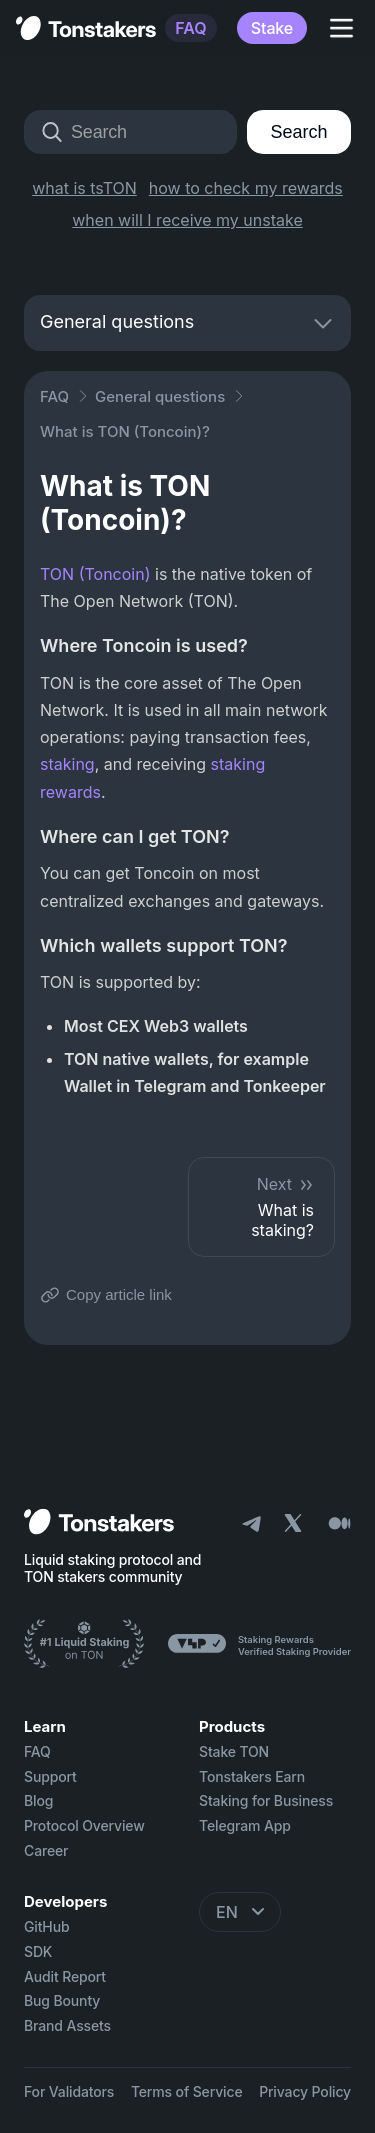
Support (50, 1777)
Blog (38, 1801)
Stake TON (234, 1752)
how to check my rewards (246, 188)
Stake (272, 28)
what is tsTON (84, 188)
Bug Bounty (62, 2001)
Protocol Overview (84, 1826)
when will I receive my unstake (187, 220)
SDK (38, 1952)
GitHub (46, 1927)
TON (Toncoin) (95, 574)
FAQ (190, 28)
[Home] (99, 1523)
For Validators (69, 2092)
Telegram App (245, 1826)
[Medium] (339, 1523)
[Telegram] (251, 1523)
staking (67, 764)
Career (46, 1851)
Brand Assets (67, 2026)
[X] (295, 1526)
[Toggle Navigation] (341, 28)
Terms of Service (187, 2092)
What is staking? (262, 1207)
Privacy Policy (305, 2092)
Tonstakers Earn (252, 1777)
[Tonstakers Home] (86, 28)
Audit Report (65, 1977)
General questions (160, 396)
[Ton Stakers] (84, 1645)
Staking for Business (266, 1801)
